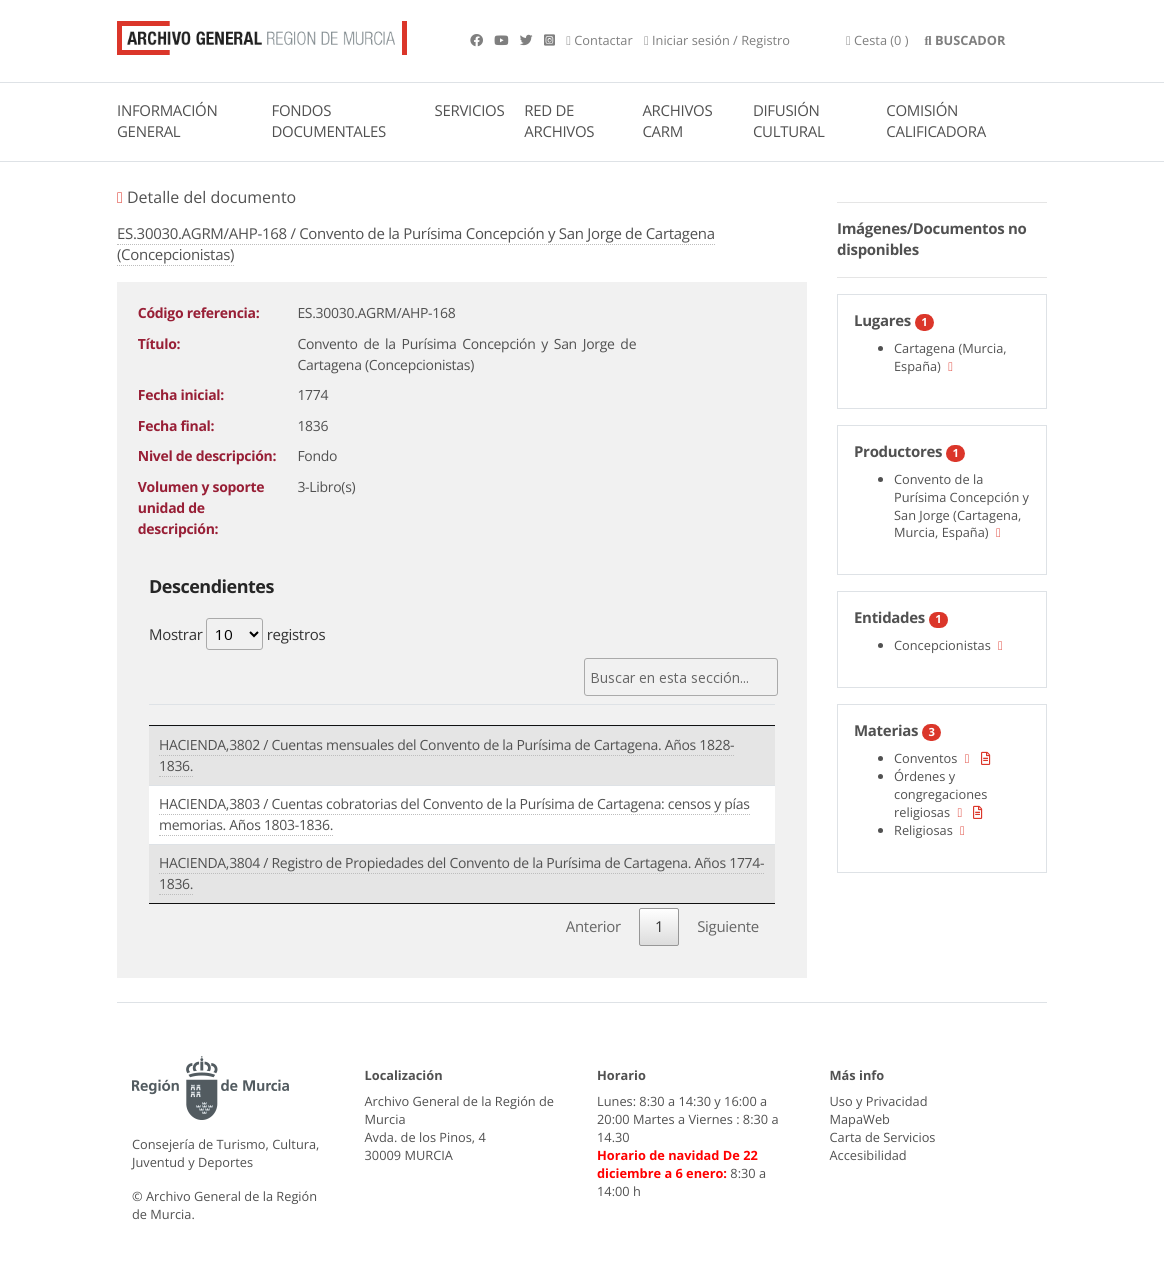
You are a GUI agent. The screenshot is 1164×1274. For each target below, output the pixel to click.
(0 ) (877, 40)
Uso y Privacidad (879, 1101)
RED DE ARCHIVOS (559, 121)
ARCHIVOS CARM (677, 121)
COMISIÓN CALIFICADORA (936, 121)
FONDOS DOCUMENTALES (328, 121)
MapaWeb (860, 1119)
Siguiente (728, 927)
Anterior (593, 927)
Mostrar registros (237, 634)
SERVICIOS (470, 111)
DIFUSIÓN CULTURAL (789, 121)
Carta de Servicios (883, 1137)
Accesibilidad (868, 1155)
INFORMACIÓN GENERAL (167, 121)
